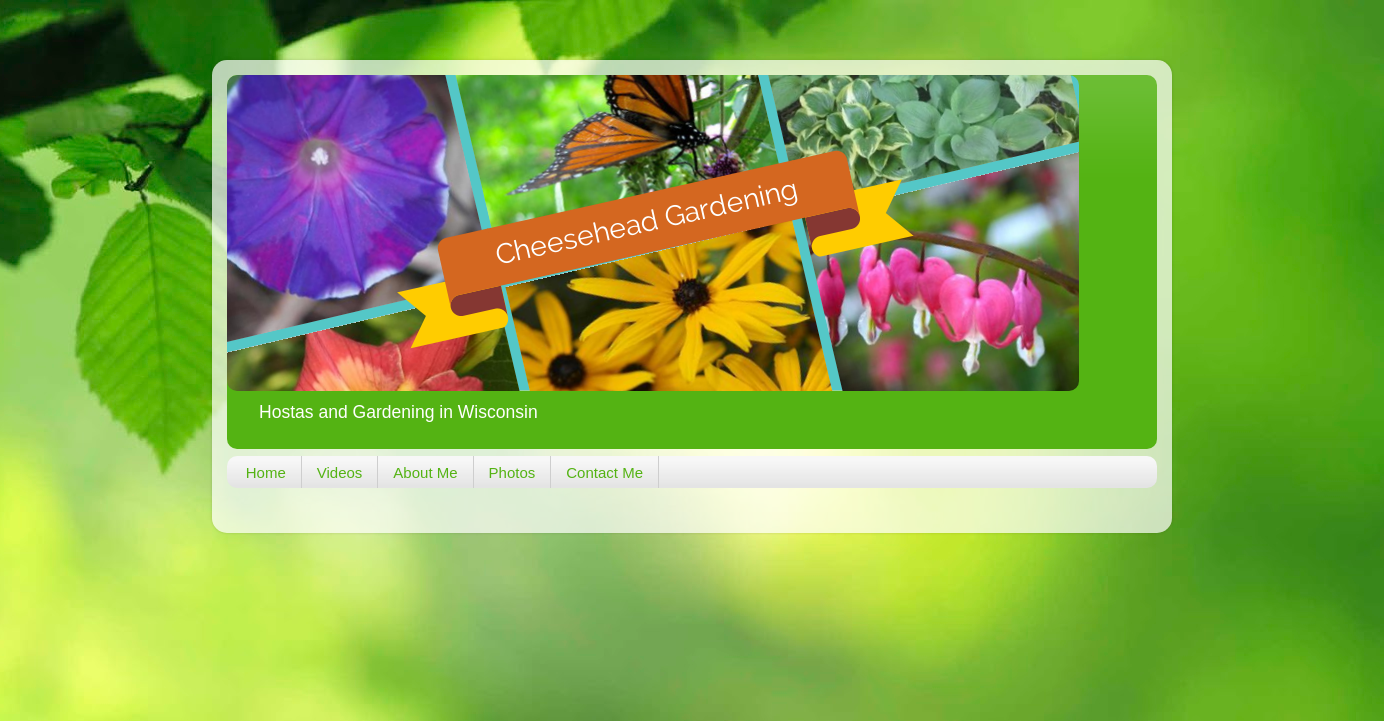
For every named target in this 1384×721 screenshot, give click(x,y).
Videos (340, 472)
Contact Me (604, 472)
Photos (512, 472)
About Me (425, 472)
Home (266, 472)
